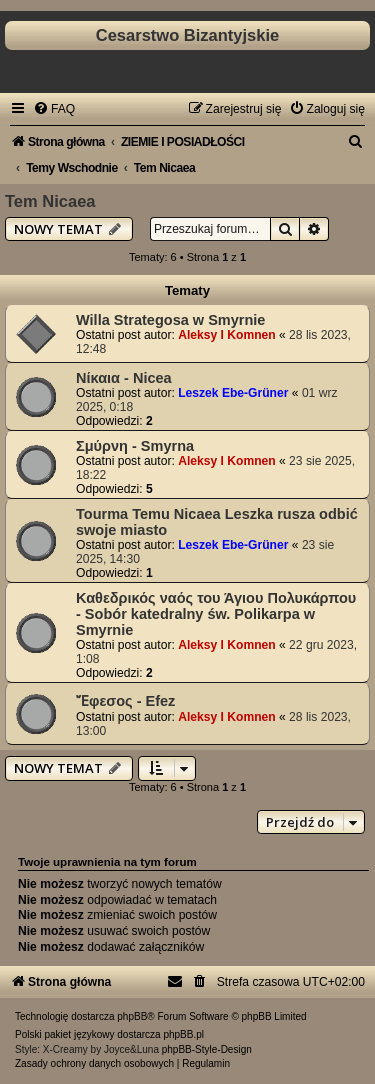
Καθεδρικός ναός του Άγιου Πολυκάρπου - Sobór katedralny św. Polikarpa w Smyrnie (216, 614)
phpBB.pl (183, 1034)
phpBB (132, 1016)
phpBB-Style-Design (207, 1049)
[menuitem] (54, 109)
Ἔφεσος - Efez (125, 701)
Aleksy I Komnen (226, 335)
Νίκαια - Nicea (124, 378)
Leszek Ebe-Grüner (233, 393)
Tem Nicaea (50, 201)
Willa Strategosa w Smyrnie (170, 320)
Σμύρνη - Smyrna (135, 446)
